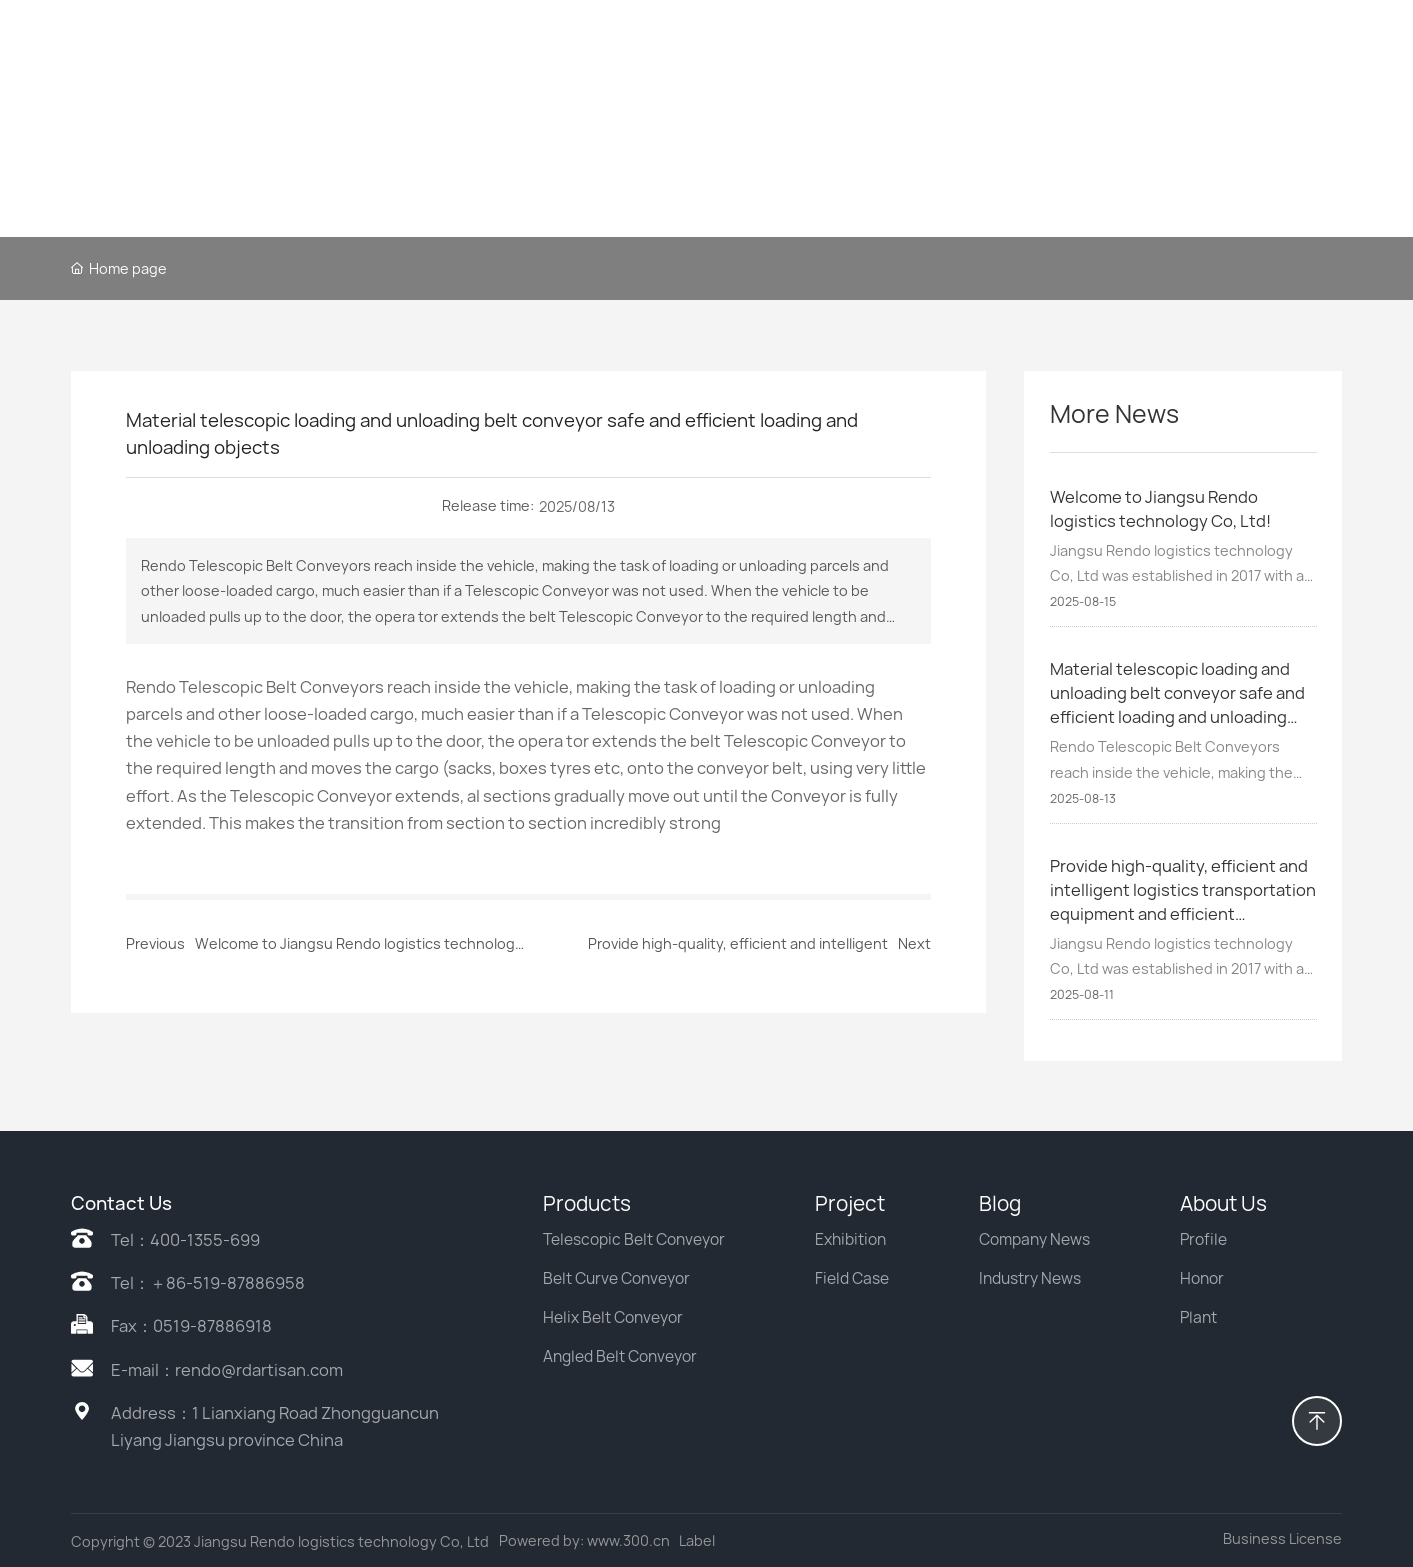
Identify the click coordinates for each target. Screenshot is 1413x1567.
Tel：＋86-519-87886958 (208, 1283)
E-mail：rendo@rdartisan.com (227, 1370)
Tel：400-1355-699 (185, 1240)
